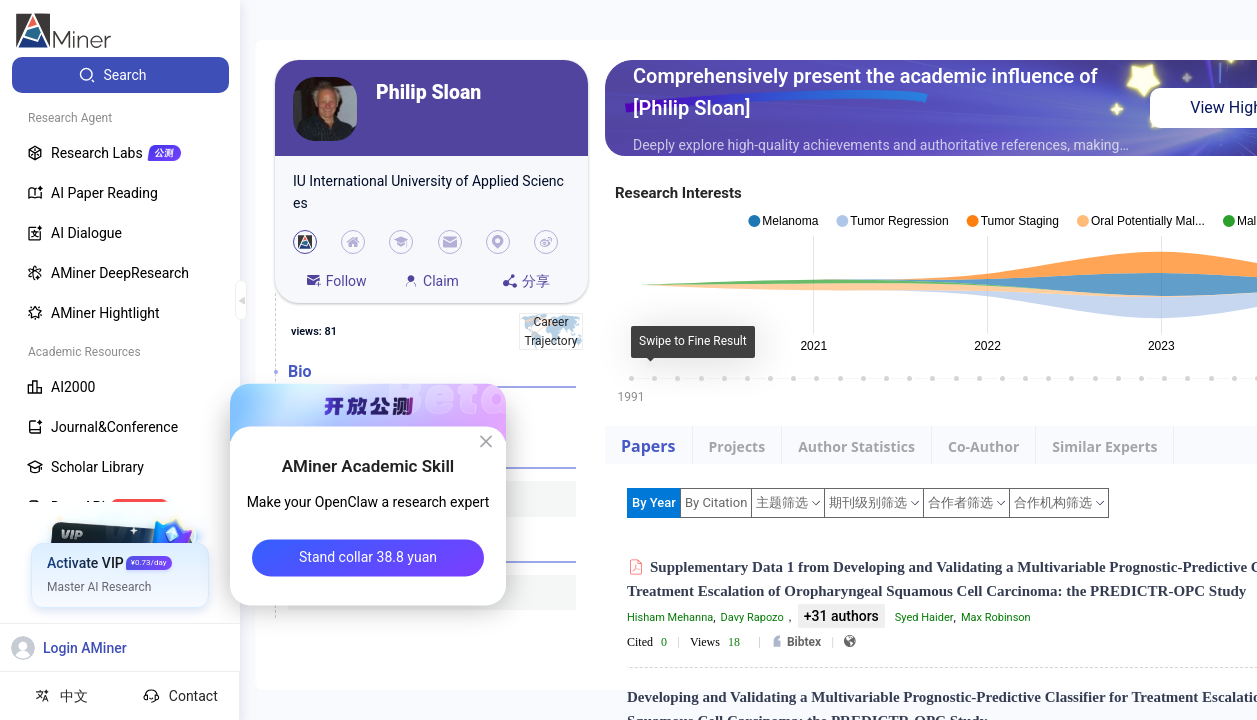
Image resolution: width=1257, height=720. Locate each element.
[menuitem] (120, 75)
